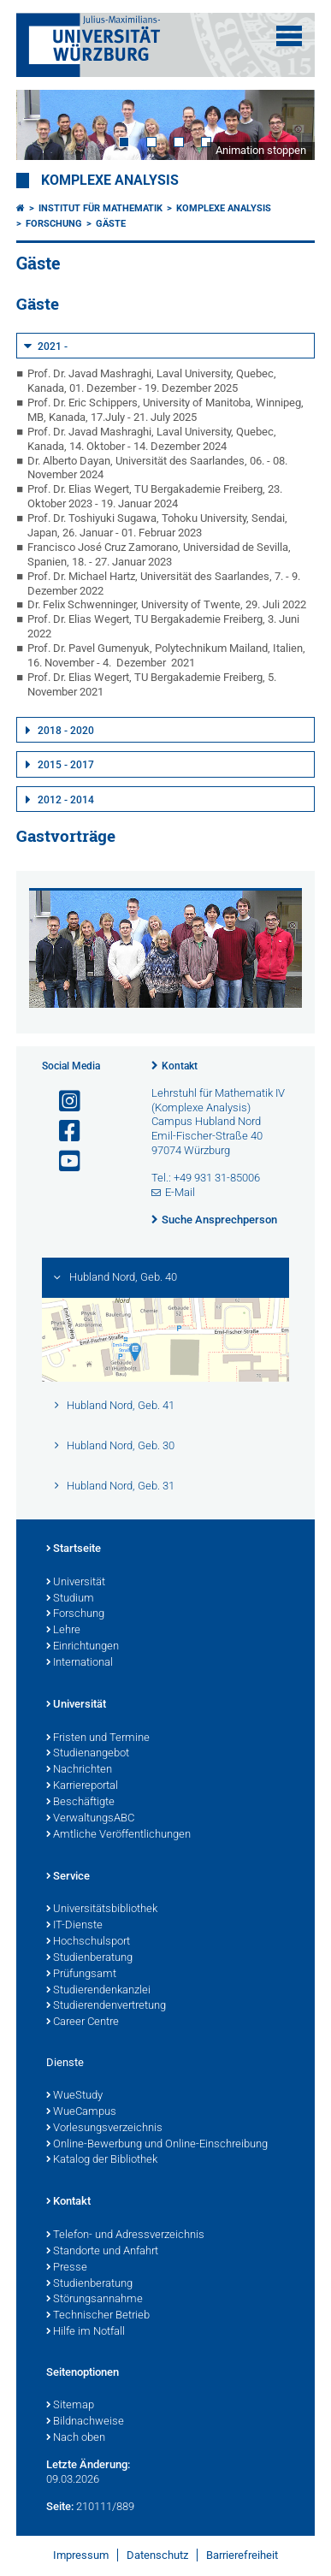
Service (68, 1877)
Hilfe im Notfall (85, 2332)
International (79, 1663)
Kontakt (180, 1066)
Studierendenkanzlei (98, 1991)
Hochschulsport (88, 1942)
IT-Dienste (74, 1925)
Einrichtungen (82, 1647)
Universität (75, 1582)
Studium (70, 1599)
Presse (66, 2268)
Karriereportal (82, 1786)
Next (284, 124)
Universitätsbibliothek (101, 1909)
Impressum (81, 2555)
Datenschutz (157, 2555)
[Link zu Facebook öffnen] (62, 1131)
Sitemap (70, 2405)
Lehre (63, 1630)
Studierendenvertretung (106, 2006)
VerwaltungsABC (90, 1819)
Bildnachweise (85, 2422)
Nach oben (75, 2438)
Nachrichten (79, 1770)
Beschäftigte (80, 1802)
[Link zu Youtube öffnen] (62, 1161)
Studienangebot (87, 1754)
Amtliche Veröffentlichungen (118, 1835)
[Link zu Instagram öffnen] (62, 1101)
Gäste (111, 223)
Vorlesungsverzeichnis (104, 2128)
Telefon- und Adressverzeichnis (125, 2235)
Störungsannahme (94, 2299)
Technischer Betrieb (98, 2316)
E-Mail (180, 1192)
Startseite (73, 1549)
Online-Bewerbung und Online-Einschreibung (157, 2145)
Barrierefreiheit (242, 2555)
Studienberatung (89, 1958)
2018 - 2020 (66, 731)
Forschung (54, 223)
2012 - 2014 (66, 800)
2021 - (53, 346)
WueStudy (74, 2096)
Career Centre (82, 2022)
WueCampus (81, 2112)
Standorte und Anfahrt (102, 2251)
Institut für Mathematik (100, 208)
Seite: (60, 2506)
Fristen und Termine (98, 1738)
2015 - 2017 (66, 765)
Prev (46, 124)
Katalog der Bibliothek (101, 2160)
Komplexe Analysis (110, 180)
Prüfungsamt (81, 1974)
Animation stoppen (261, 150)
